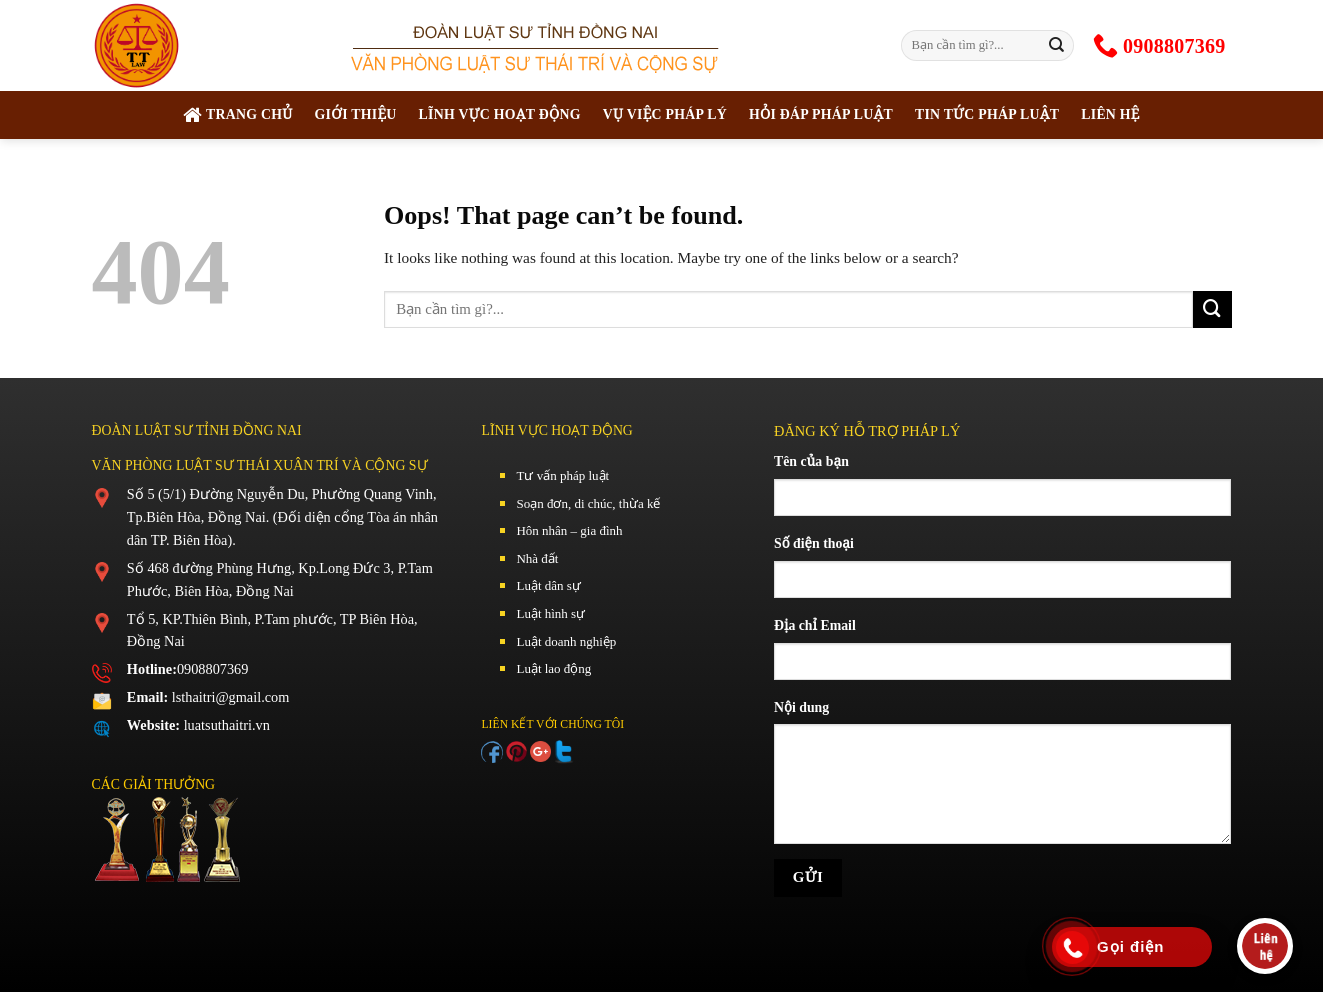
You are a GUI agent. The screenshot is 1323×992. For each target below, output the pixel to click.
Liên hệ (1110, 114)
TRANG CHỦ (237, 115)
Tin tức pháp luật (987, 114)
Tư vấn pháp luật (562, 475)
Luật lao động (553, 668)
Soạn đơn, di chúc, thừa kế (588, 503)
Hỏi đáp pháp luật (821, 114)
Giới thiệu (355, 114)
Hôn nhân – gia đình (569, 530)
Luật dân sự (548, 585)
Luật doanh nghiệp (566, 641)
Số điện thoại (814, 543)
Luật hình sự (550, 613)
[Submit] (1056, 45)
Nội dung (801, 707)
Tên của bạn (811, 461)
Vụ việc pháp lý (665, 114)
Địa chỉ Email (815, 625)
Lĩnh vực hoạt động (500, 114)
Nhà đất (537, 558)
